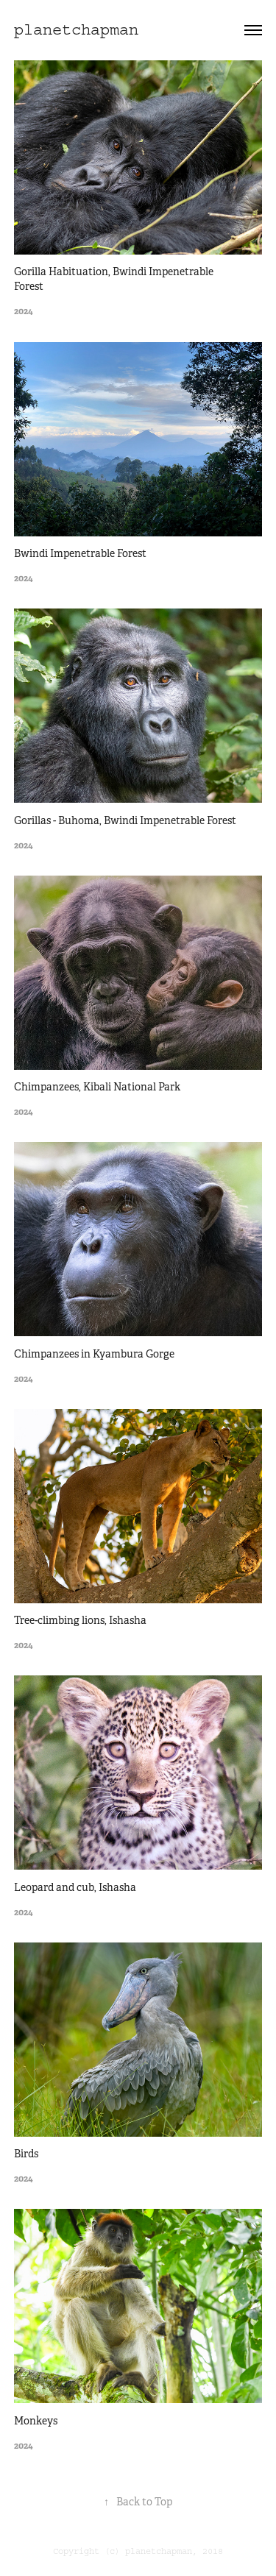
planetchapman (76, 30)
